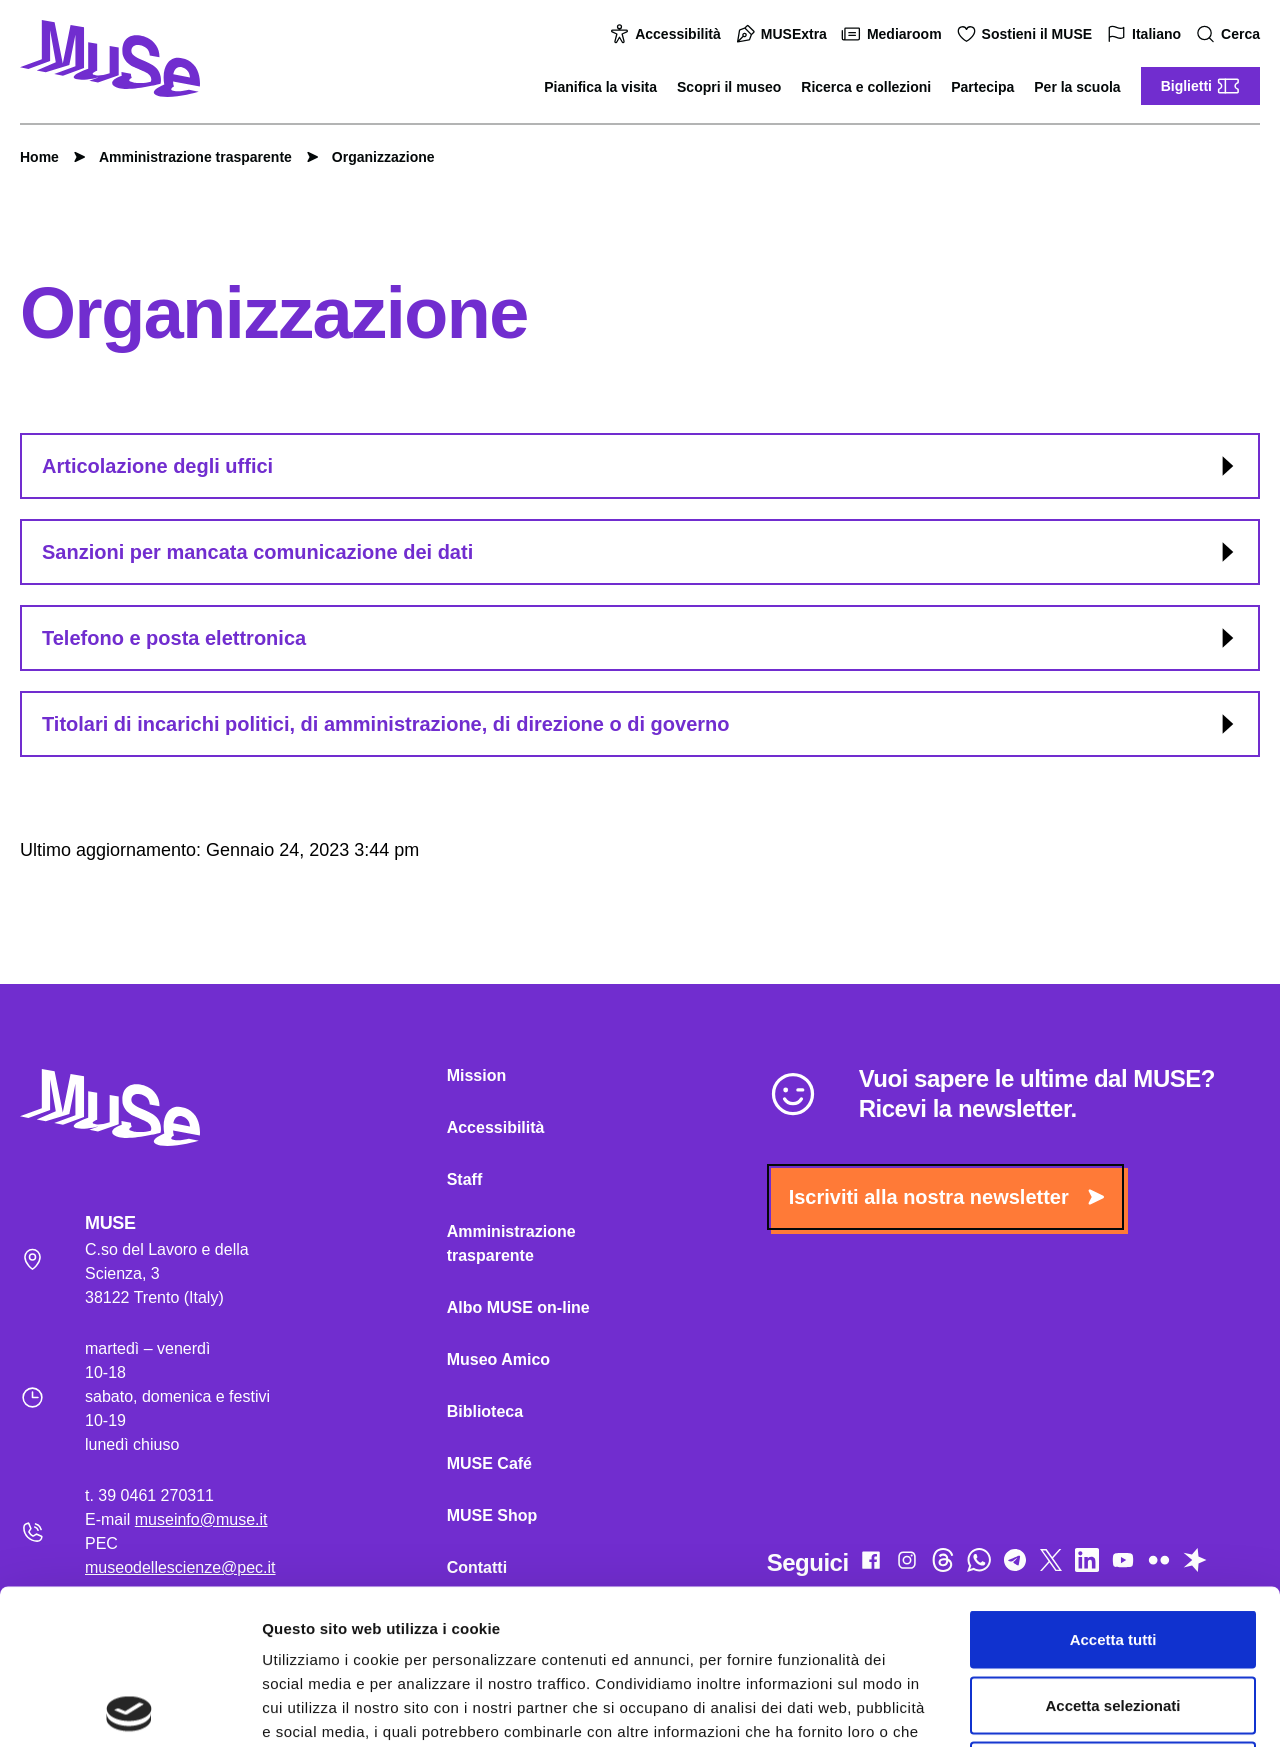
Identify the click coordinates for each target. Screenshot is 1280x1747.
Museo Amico (498, 1359)
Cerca (1230, 34)
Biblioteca (485, 1411)
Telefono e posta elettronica (641, 638)
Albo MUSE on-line (518, 1307)
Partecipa (982, 87)
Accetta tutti (1113, 1484)
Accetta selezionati (1112, 1550)
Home (39, 157)
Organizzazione (373, 157)
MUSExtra (784, 34)
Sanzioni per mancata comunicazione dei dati (641, 552)
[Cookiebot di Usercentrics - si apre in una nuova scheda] (129, 1708)
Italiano (1146, 34)
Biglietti (1200, 86)
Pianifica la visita (600, 87)
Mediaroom (894, 34)
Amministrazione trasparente (185, 157)
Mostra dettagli (1052, 1707)
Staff (465, 1179)
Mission (477, 1075)
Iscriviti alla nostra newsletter (946, 1197)
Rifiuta (1113, 1615)
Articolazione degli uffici (641, 466)
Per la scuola (1077, 87)
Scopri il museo (729, 87)
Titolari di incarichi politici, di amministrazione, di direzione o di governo (641, 724)
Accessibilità (668, 34)
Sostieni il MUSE (1027, 34)
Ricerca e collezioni (866, 87)
